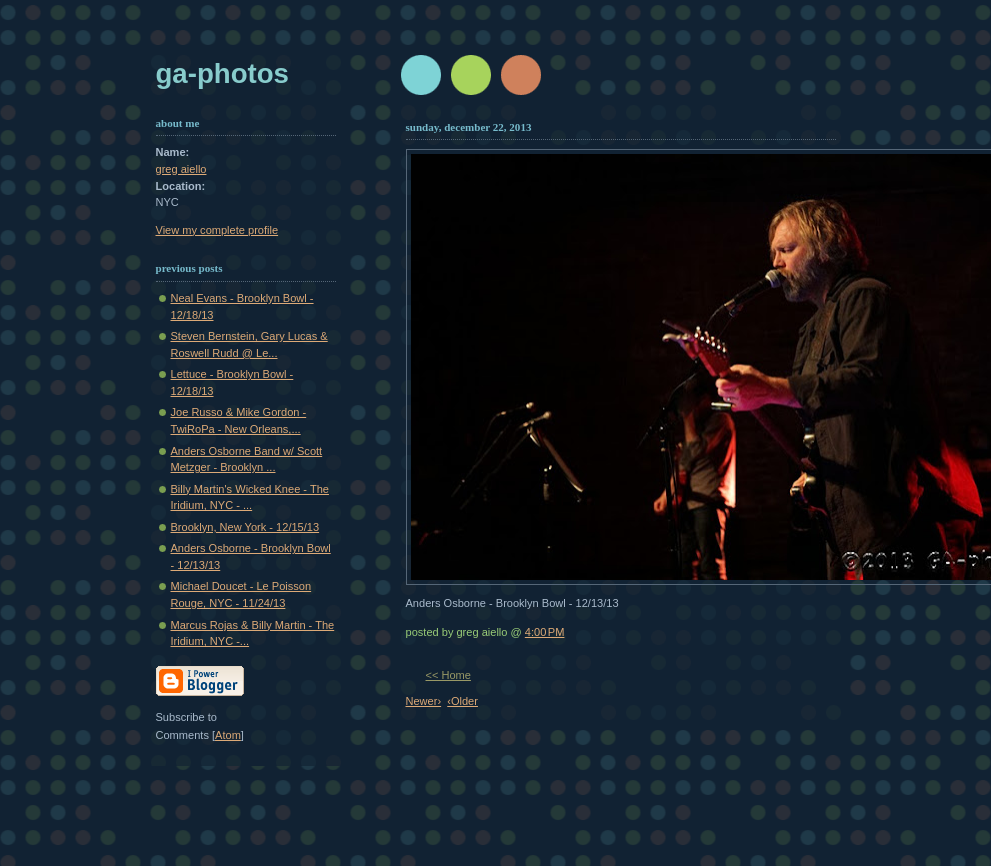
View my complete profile (217, 230)
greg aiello (181, 169)
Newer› (424, 701)
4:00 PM (545, 632)
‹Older (462, 701)
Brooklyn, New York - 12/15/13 (245, 527)
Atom (228, 735)
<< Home (448, 675)
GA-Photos (222, 73)
